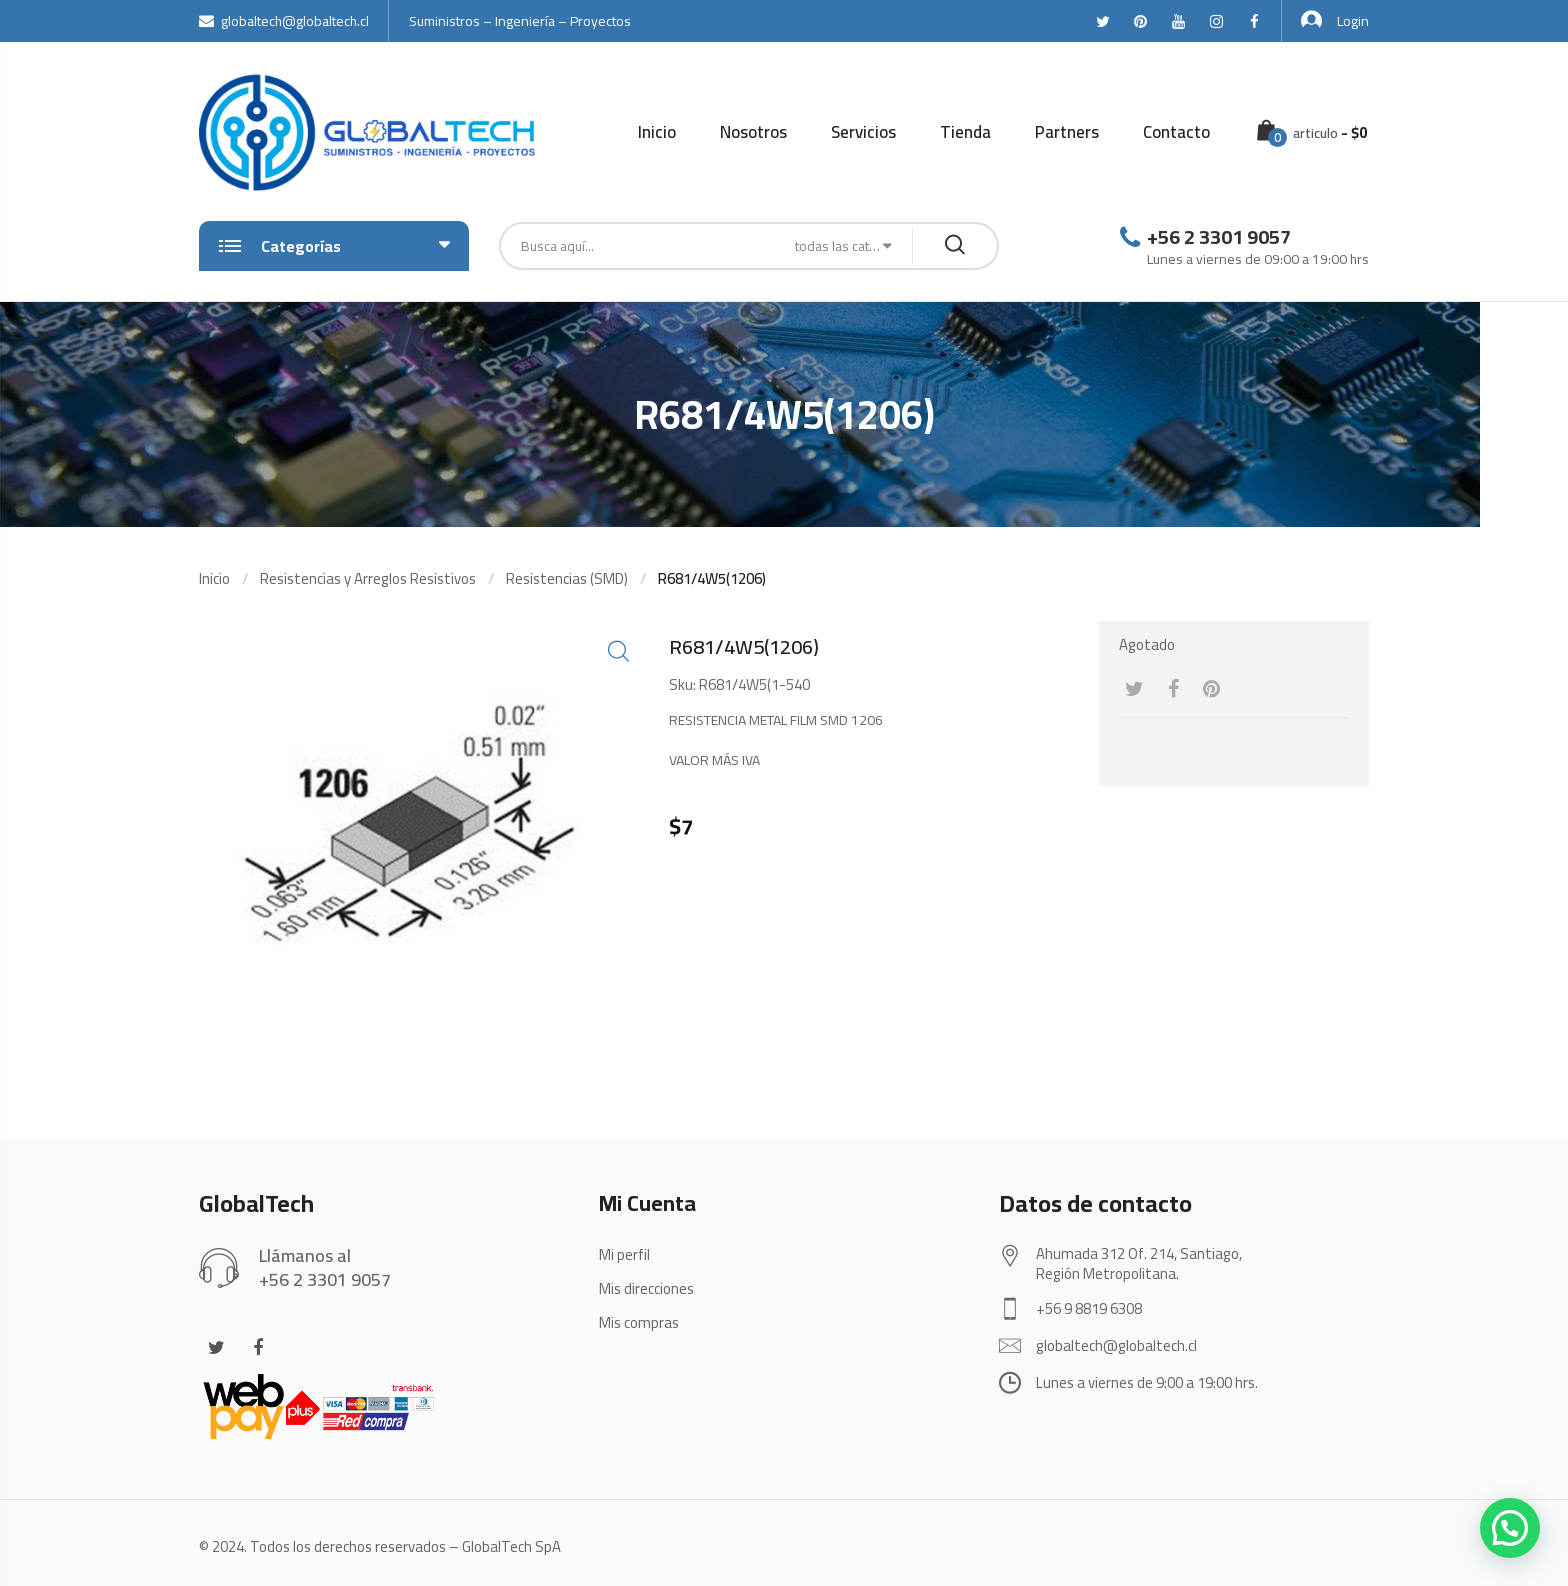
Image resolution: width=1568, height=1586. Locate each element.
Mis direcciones (646, 1288)
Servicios (863, 132)
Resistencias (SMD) (567, 578)
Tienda (965, 132)
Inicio (657, 132)
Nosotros (753, 132)
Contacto (1176, 132)
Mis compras (639, 1322)
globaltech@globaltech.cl (284, 21)
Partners (1067, 132)
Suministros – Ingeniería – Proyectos (520, 21)
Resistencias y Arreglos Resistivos (368, 578)
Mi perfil (624, 1254)
